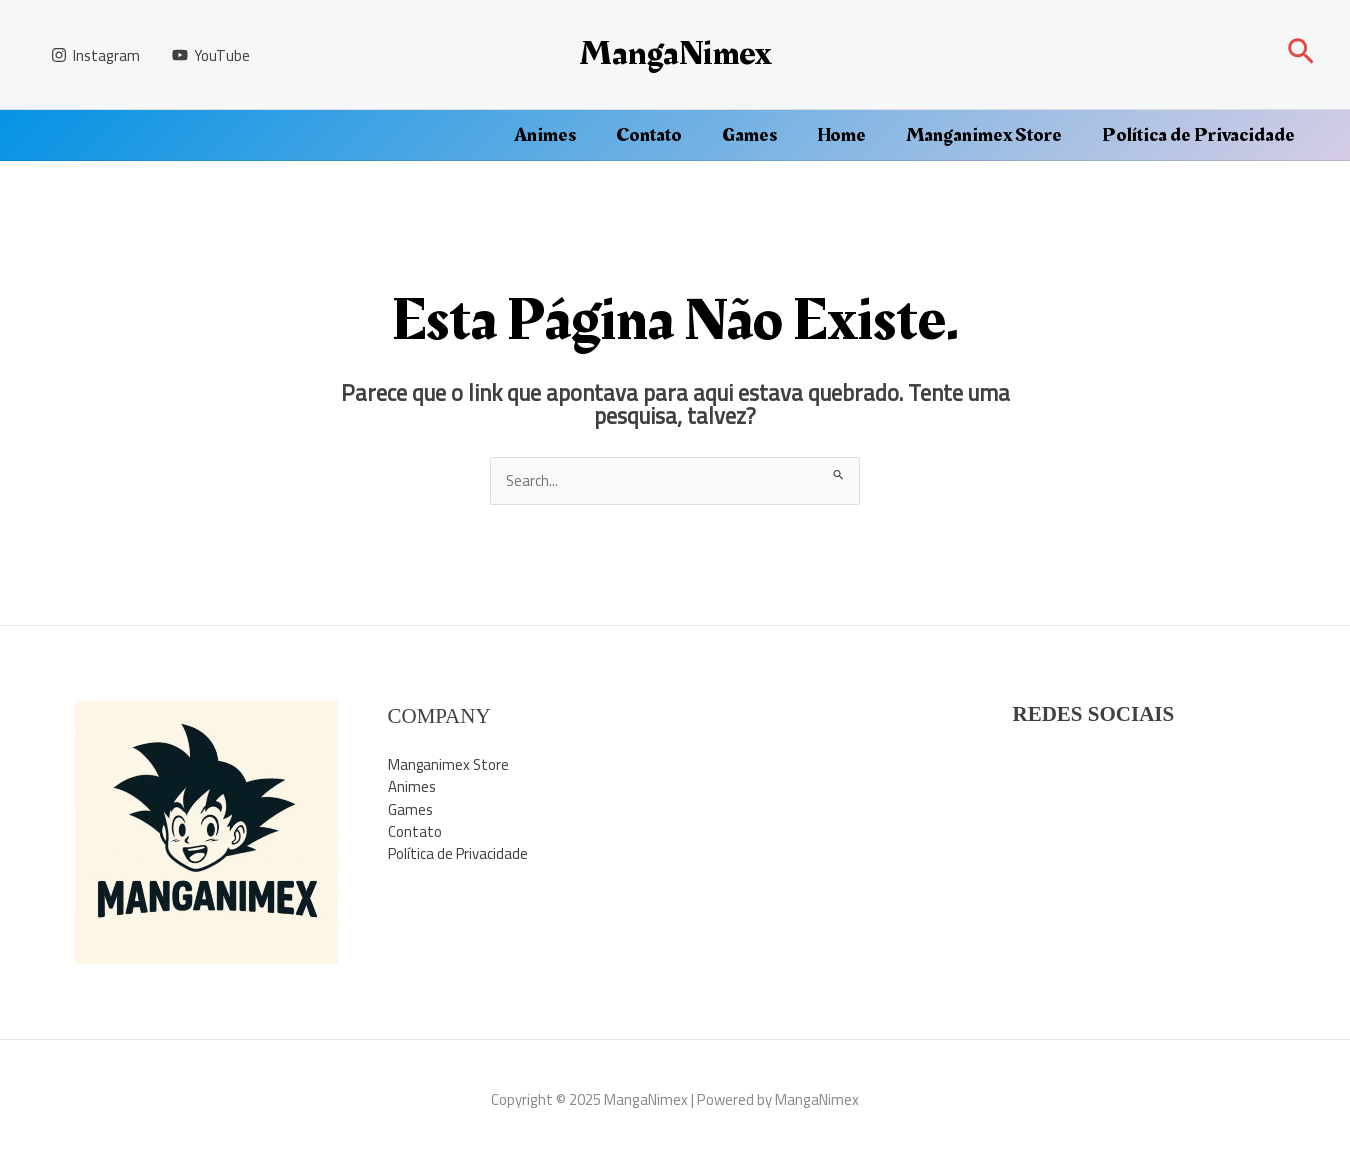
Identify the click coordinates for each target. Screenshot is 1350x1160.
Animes (545, 135)
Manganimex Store (984, 135)
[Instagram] (95, 55)
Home (841, 135)
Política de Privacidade (1198, 135)
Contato (649, 135)
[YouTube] (211, 55)
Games (749, 135)
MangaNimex (675, 53)
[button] (1301, 54)
